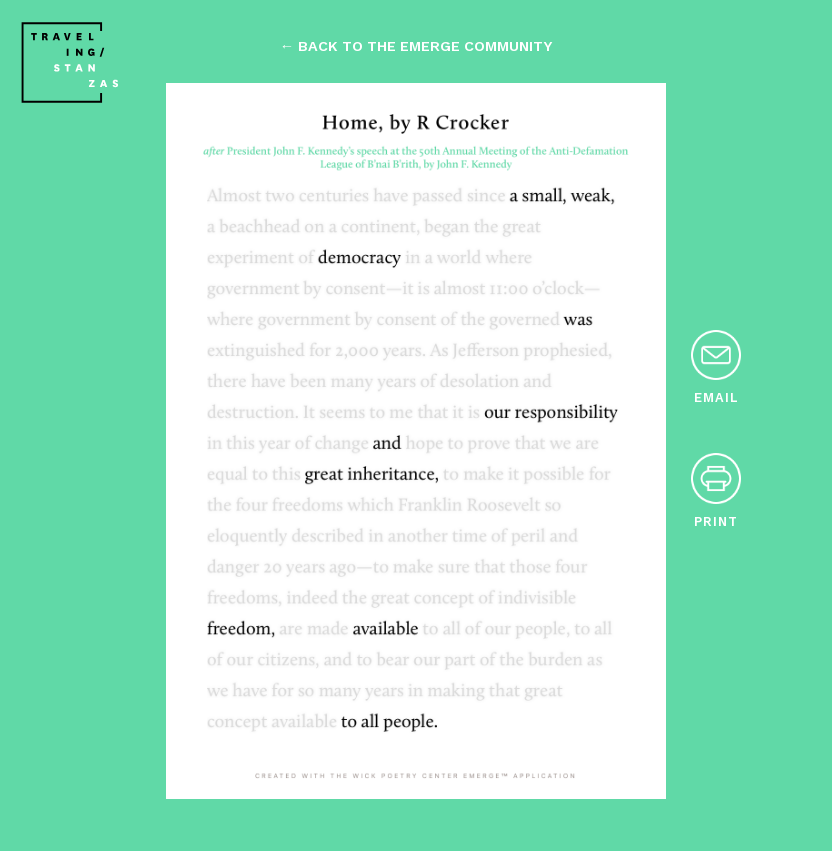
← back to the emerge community (416, 46)
